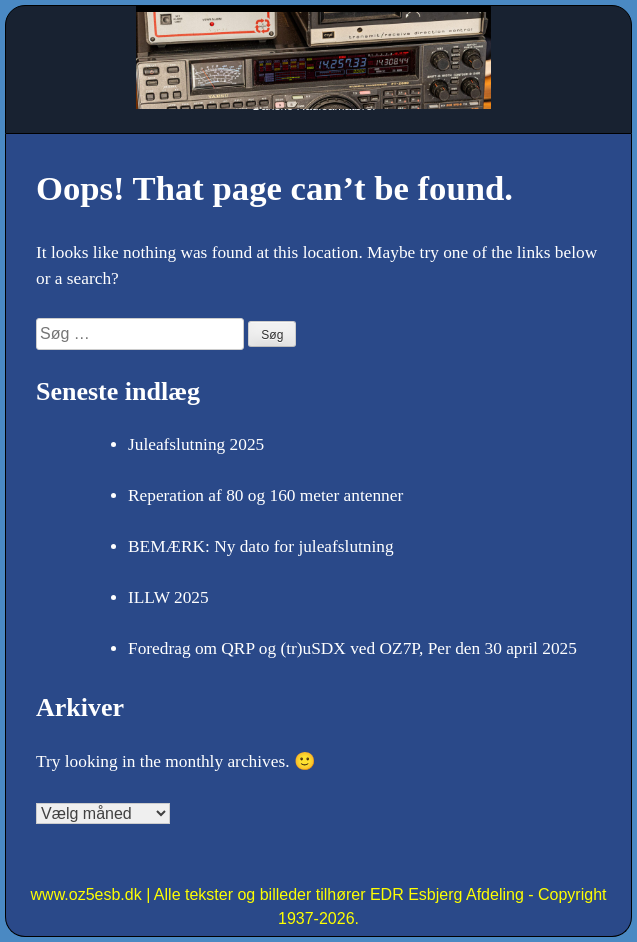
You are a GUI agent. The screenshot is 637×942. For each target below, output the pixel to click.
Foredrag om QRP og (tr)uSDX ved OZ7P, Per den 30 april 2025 (352, 648)
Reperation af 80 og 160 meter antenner (265, 495)
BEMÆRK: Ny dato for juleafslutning (261, 546)
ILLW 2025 (168, 597)
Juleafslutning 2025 (196, 444)
